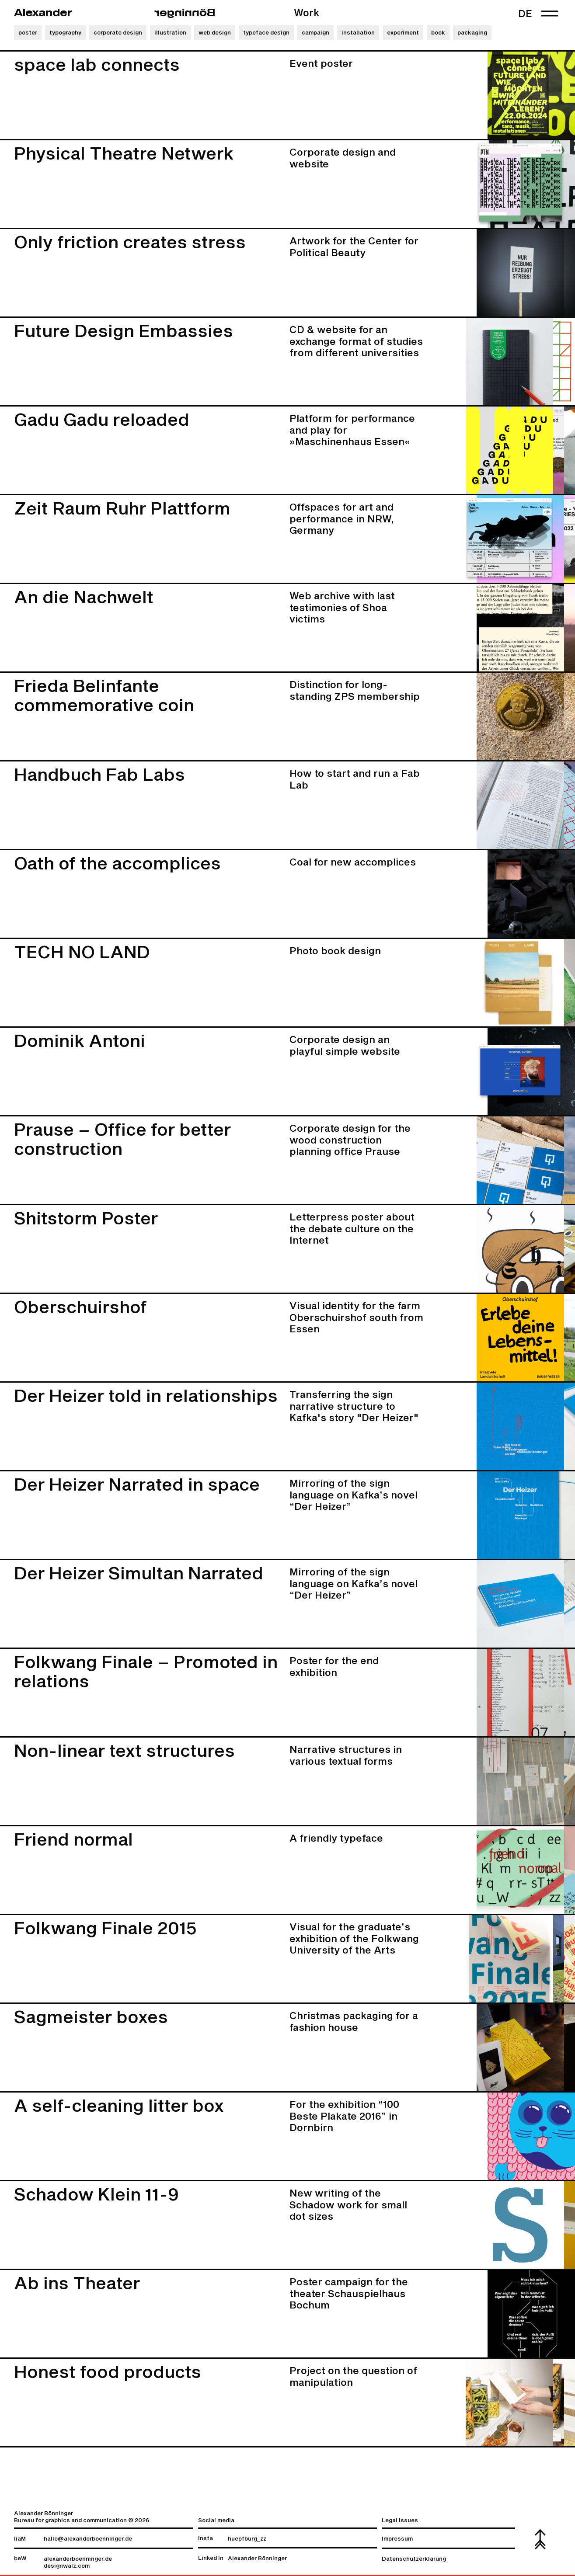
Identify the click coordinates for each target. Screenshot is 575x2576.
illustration (170, 33)
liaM (20, 2539)
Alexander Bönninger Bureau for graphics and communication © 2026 (81, 2517)
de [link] (525, 14)
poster (27, 33)
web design (215, 33)
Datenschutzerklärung (414, 2559)
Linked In (210, 2558)
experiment (403, 33)
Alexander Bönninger (257, 2559)
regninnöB (184, 13)
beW (20, 2559)
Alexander (43, 13)
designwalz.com (67, 2566)
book (438, 33)
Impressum (397, 2539)
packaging (472, 33)
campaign (315, 33)
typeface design (266, 33)
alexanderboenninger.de (78, 2559)
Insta (205, 2538)
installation (358, 33)
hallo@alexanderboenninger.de (88, 2539)
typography (65, 33)
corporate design (118, 33)
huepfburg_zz (247, 2539)
